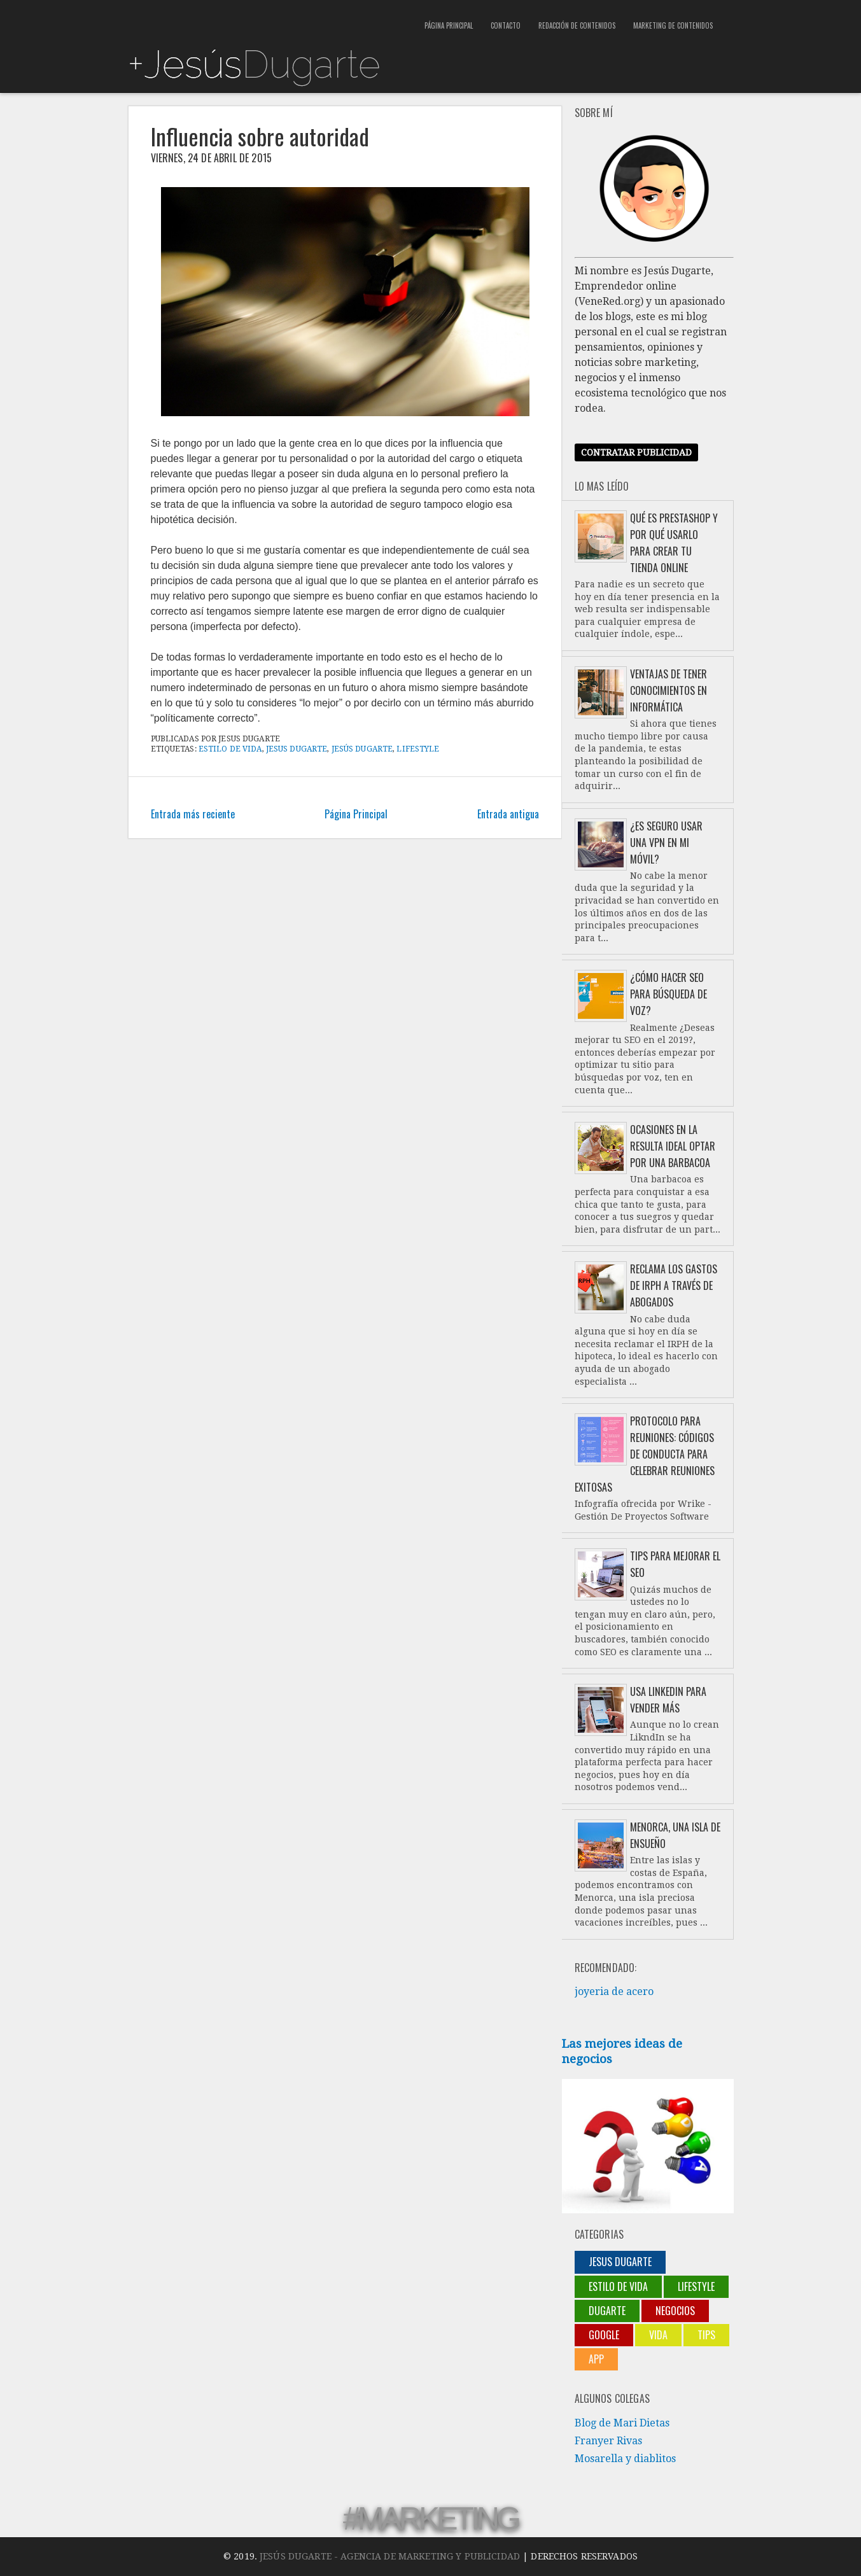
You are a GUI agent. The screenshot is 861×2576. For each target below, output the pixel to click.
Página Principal (448, 25)
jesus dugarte (297, 749)
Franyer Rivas (608, 2441)
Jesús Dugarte (362, 749)
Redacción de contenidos (576, 25)
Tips (706, 2334)
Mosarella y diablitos (625, 2459)
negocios (675, 2310)
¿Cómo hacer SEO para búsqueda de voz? (668, 994)
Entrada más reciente (193, 814)
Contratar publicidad (636, 452)
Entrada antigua (508, 814)
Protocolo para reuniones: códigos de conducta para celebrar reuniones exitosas (645, 1454)
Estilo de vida (230, 749)
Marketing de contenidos (673, 25)
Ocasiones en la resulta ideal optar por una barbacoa (672, 1146)
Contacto (506, 25)
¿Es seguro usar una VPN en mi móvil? (666, 842)
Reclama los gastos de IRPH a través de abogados (673, 1285)
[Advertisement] (277, 19)
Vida (658, 2334)
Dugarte (607, 2310)
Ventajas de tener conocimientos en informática (668, 690)
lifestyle (417, 749)
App (596, 2359)
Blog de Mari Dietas (622, 2423)
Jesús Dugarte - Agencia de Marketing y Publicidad (390, 2556)
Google (604, 2334)
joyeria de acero (614, 1991)
